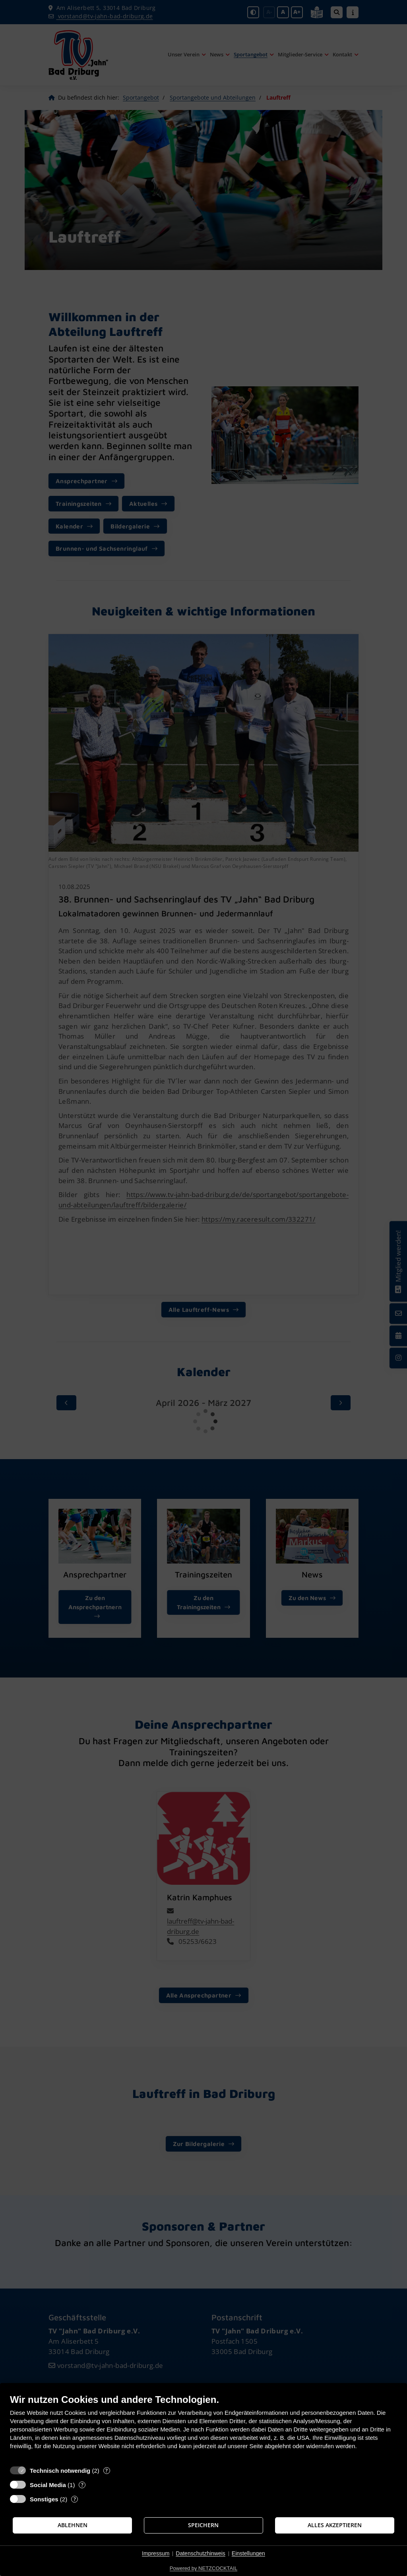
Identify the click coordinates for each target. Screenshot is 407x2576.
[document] (203, 2427)
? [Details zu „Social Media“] (82, 2485)
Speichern (203, 2525)
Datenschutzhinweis (200, 2553)
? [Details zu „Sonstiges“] (75, 2499)
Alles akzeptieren (335, 2525)
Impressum (155, 2553)
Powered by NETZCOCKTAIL (203, 2568)
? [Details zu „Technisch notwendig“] (106, 2470)
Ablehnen (72, 2525)
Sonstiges (44, 2499)
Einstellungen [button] (248, 2553)
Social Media (48, 2485)
